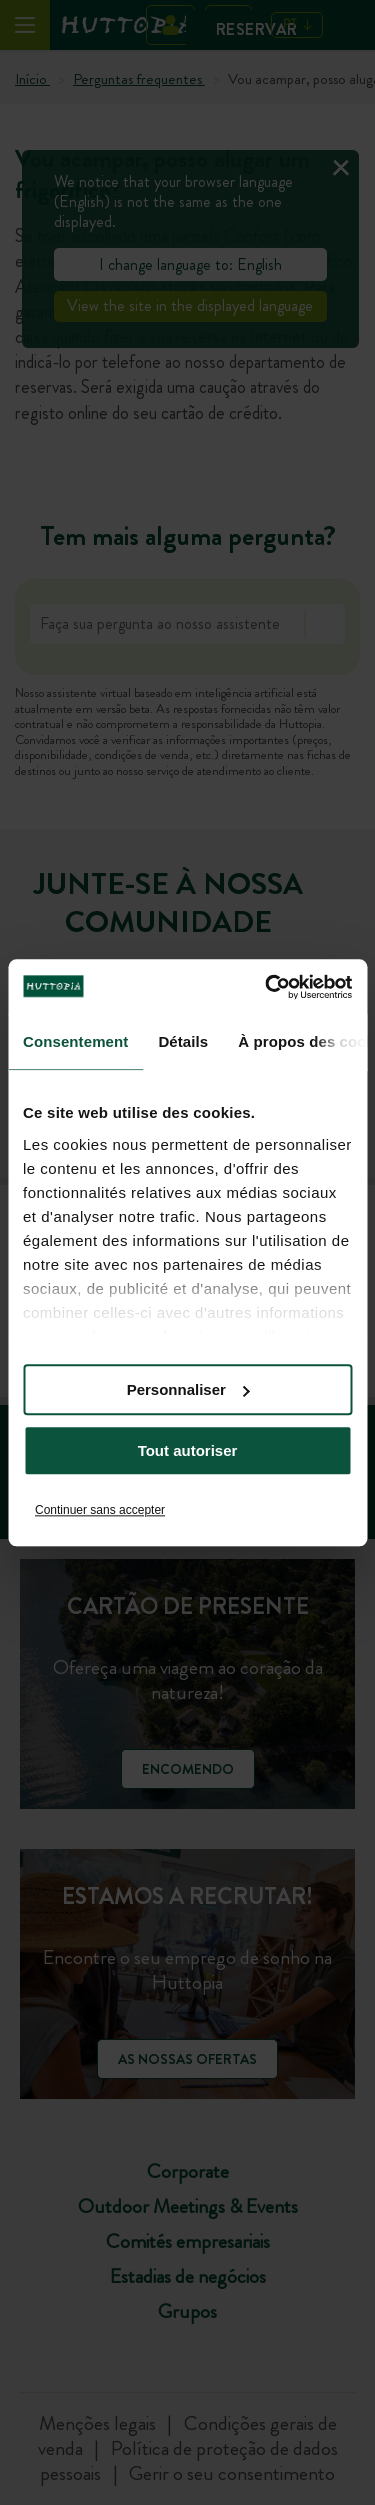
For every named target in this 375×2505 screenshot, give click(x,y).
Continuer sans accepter (100, 1510)
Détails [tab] (183, 1041)
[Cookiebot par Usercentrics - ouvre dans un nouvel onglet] (267, 987)
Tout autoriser (188, 1450)
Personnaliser (188, 1389)
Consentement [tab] (75, 1041)
